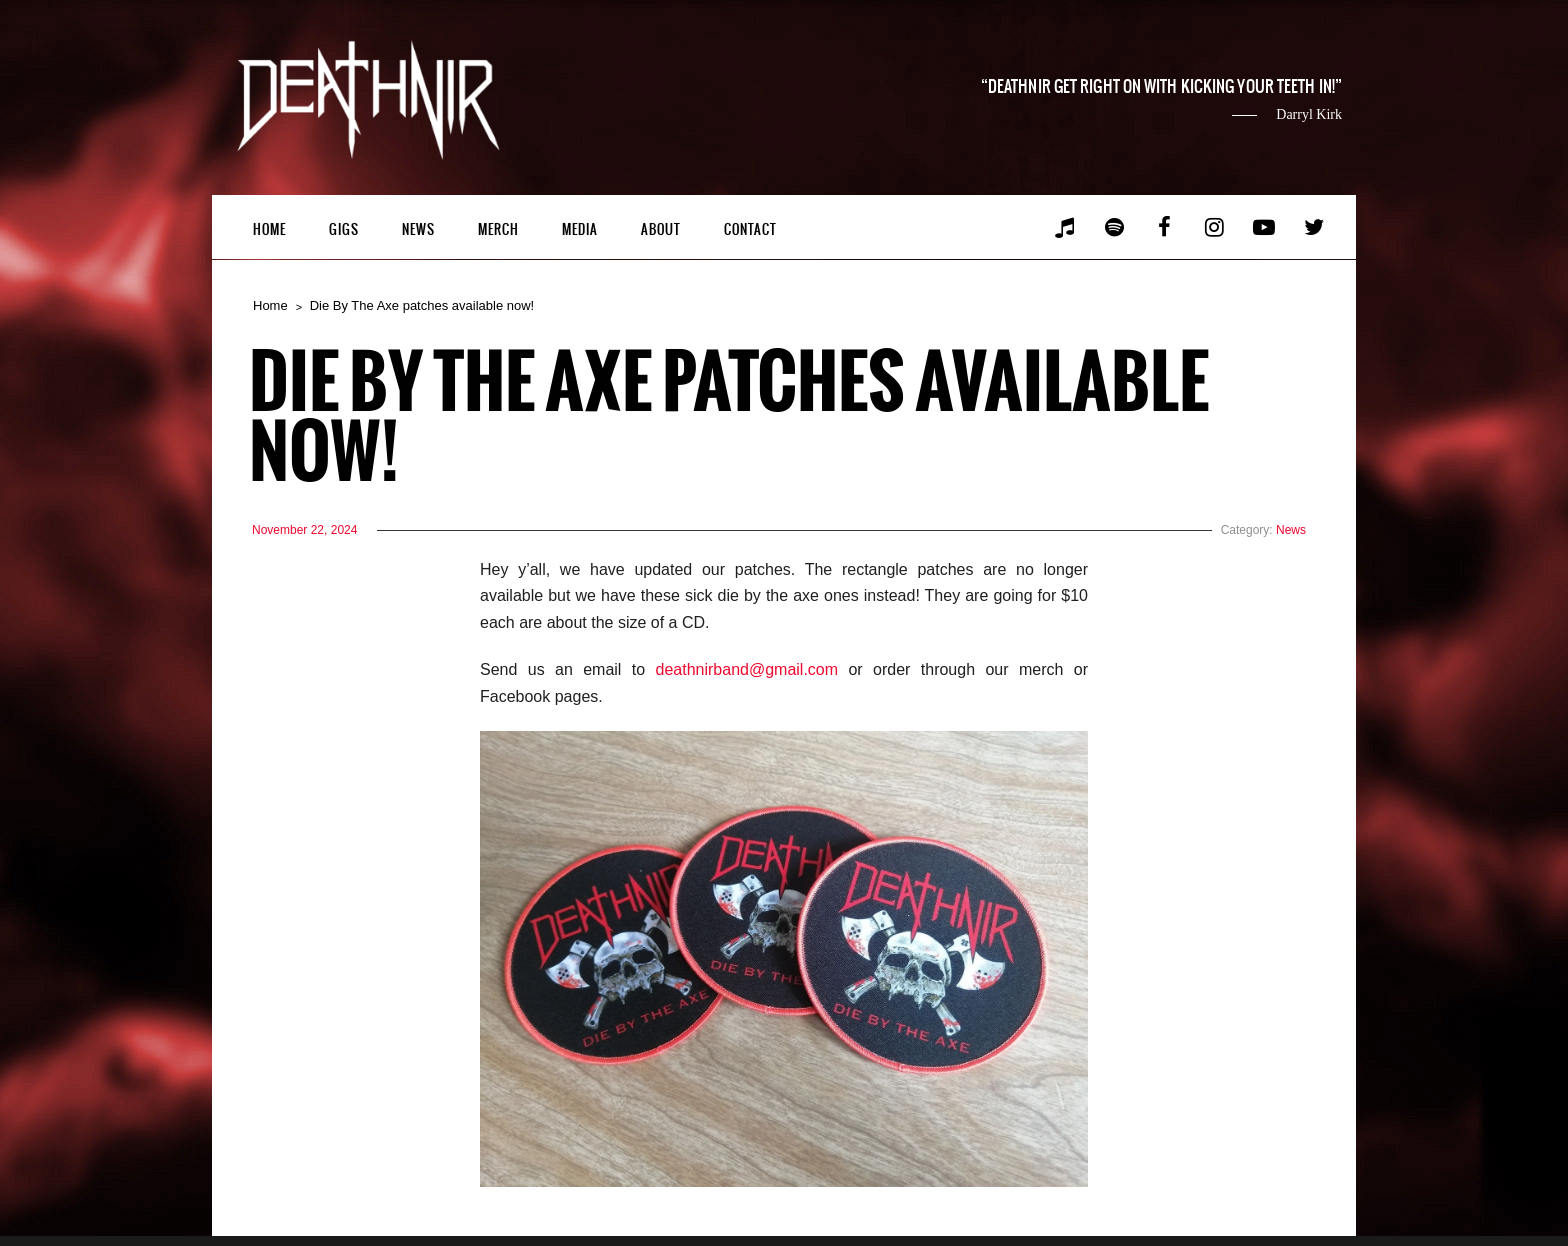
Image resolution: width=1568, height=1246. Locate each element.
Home (269, 229)
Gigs (344, 229)
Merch (498, 229)
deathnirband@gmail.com (747, 669)
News (418, 229)
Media (580, 229)
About (661, 229)
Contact (750, 229)
